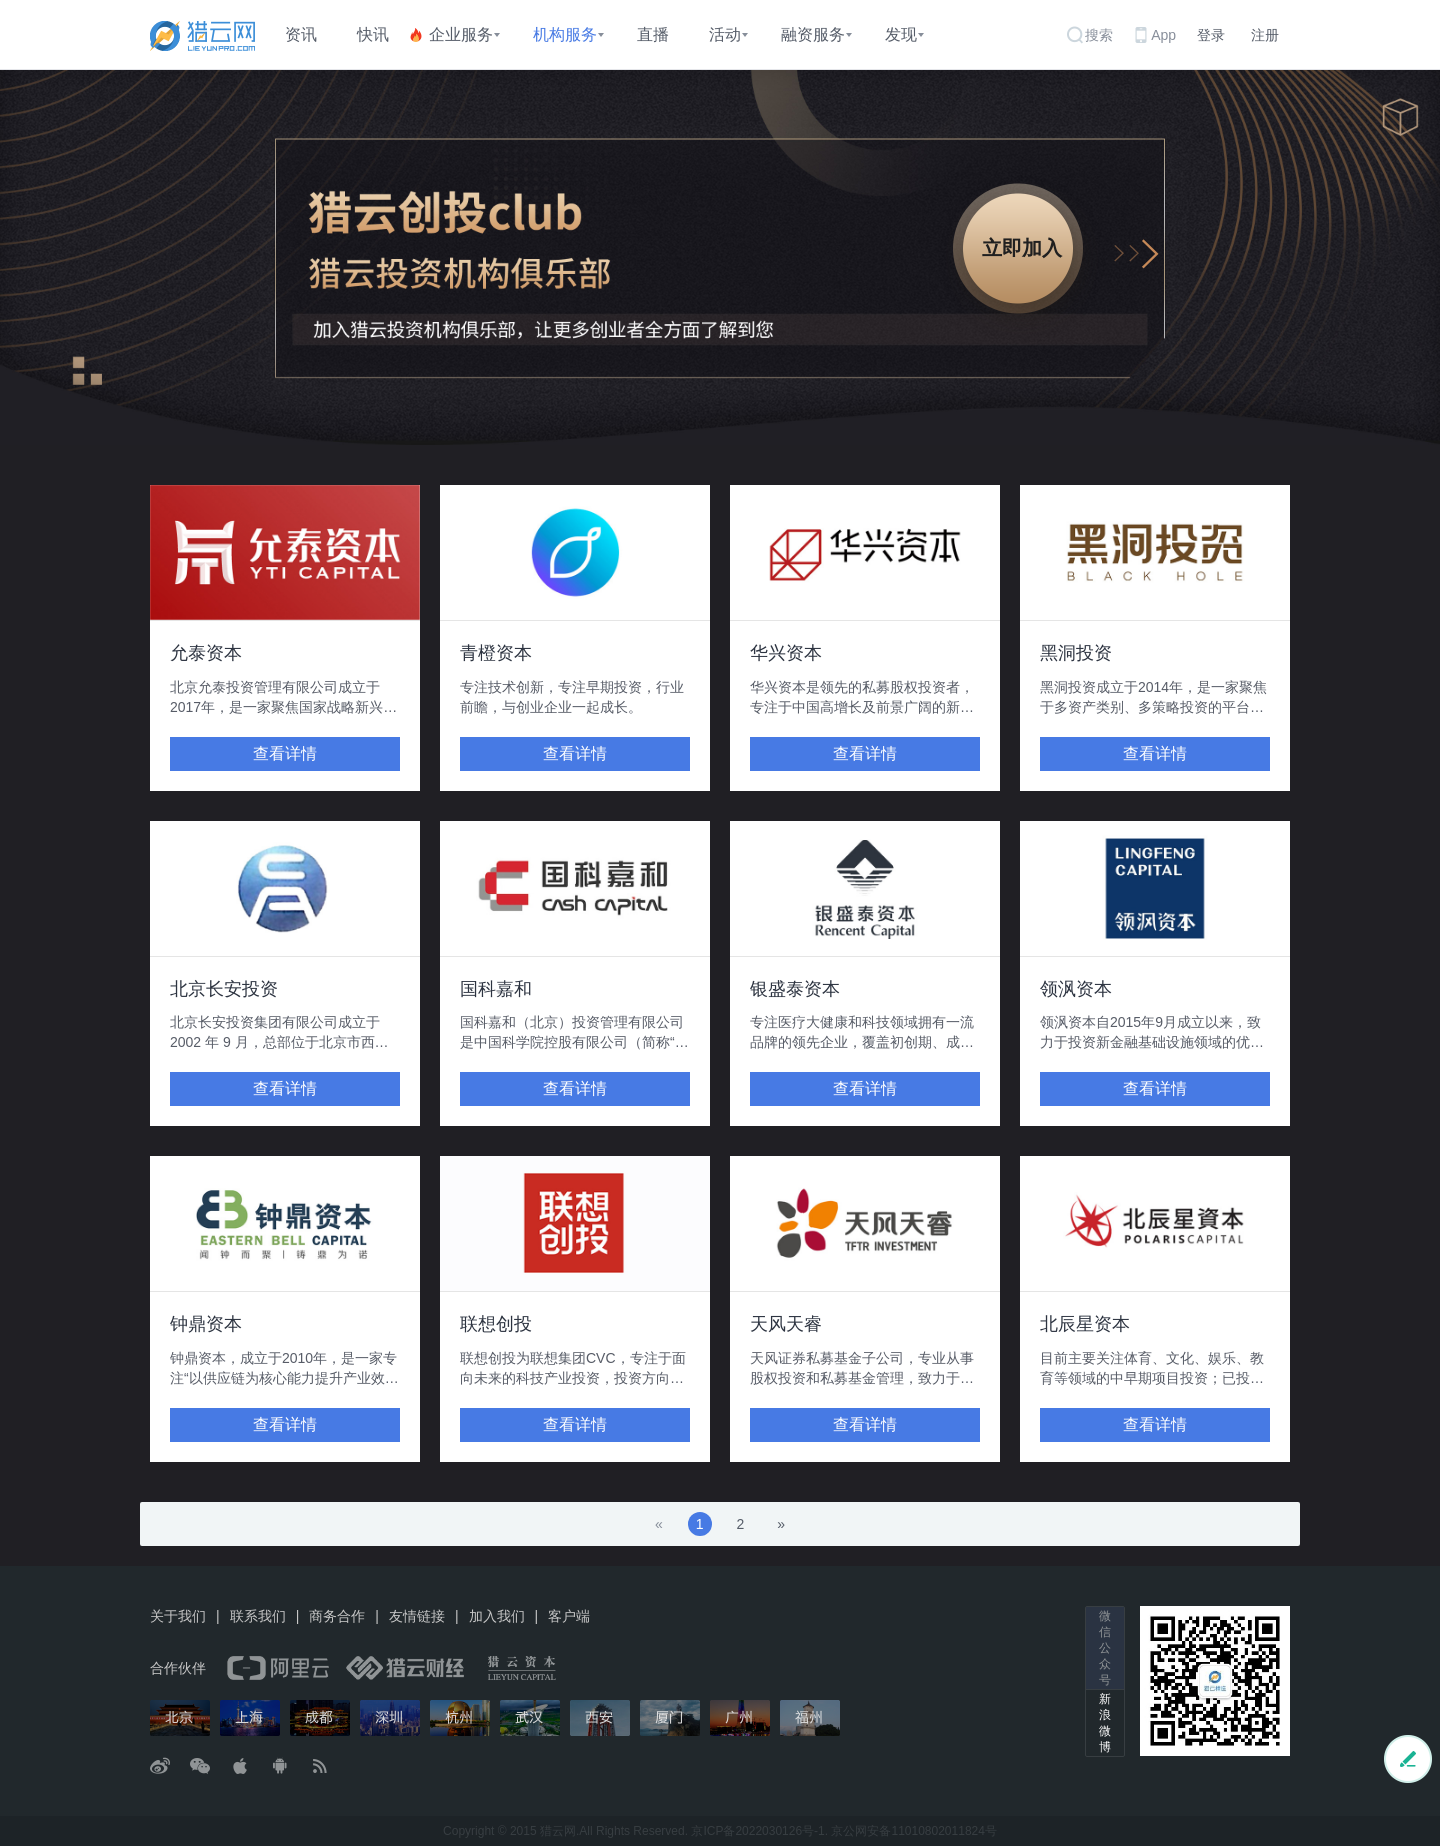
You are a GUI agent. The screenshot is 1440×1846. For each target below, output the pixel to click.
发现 (901, 34)
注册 (1265, 35)
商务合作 (337, 1616)
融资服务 (813, 34)
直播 (653, 34)
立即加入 (1022, 248)
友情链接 (417, 1616)
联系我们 (258, 1616)
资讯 (301, 34)
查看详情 (285, 753)
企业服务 (461, 34)
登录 (1211, 35)
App (1163, 35)
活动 (725, 34)
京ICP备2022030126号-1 (757, 1831)
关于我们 (178, 1616)
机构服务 (565, 34)
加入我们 (497, 1616)
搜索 (1099, 35)
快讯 (373, 34)
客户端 (569, 1616)
